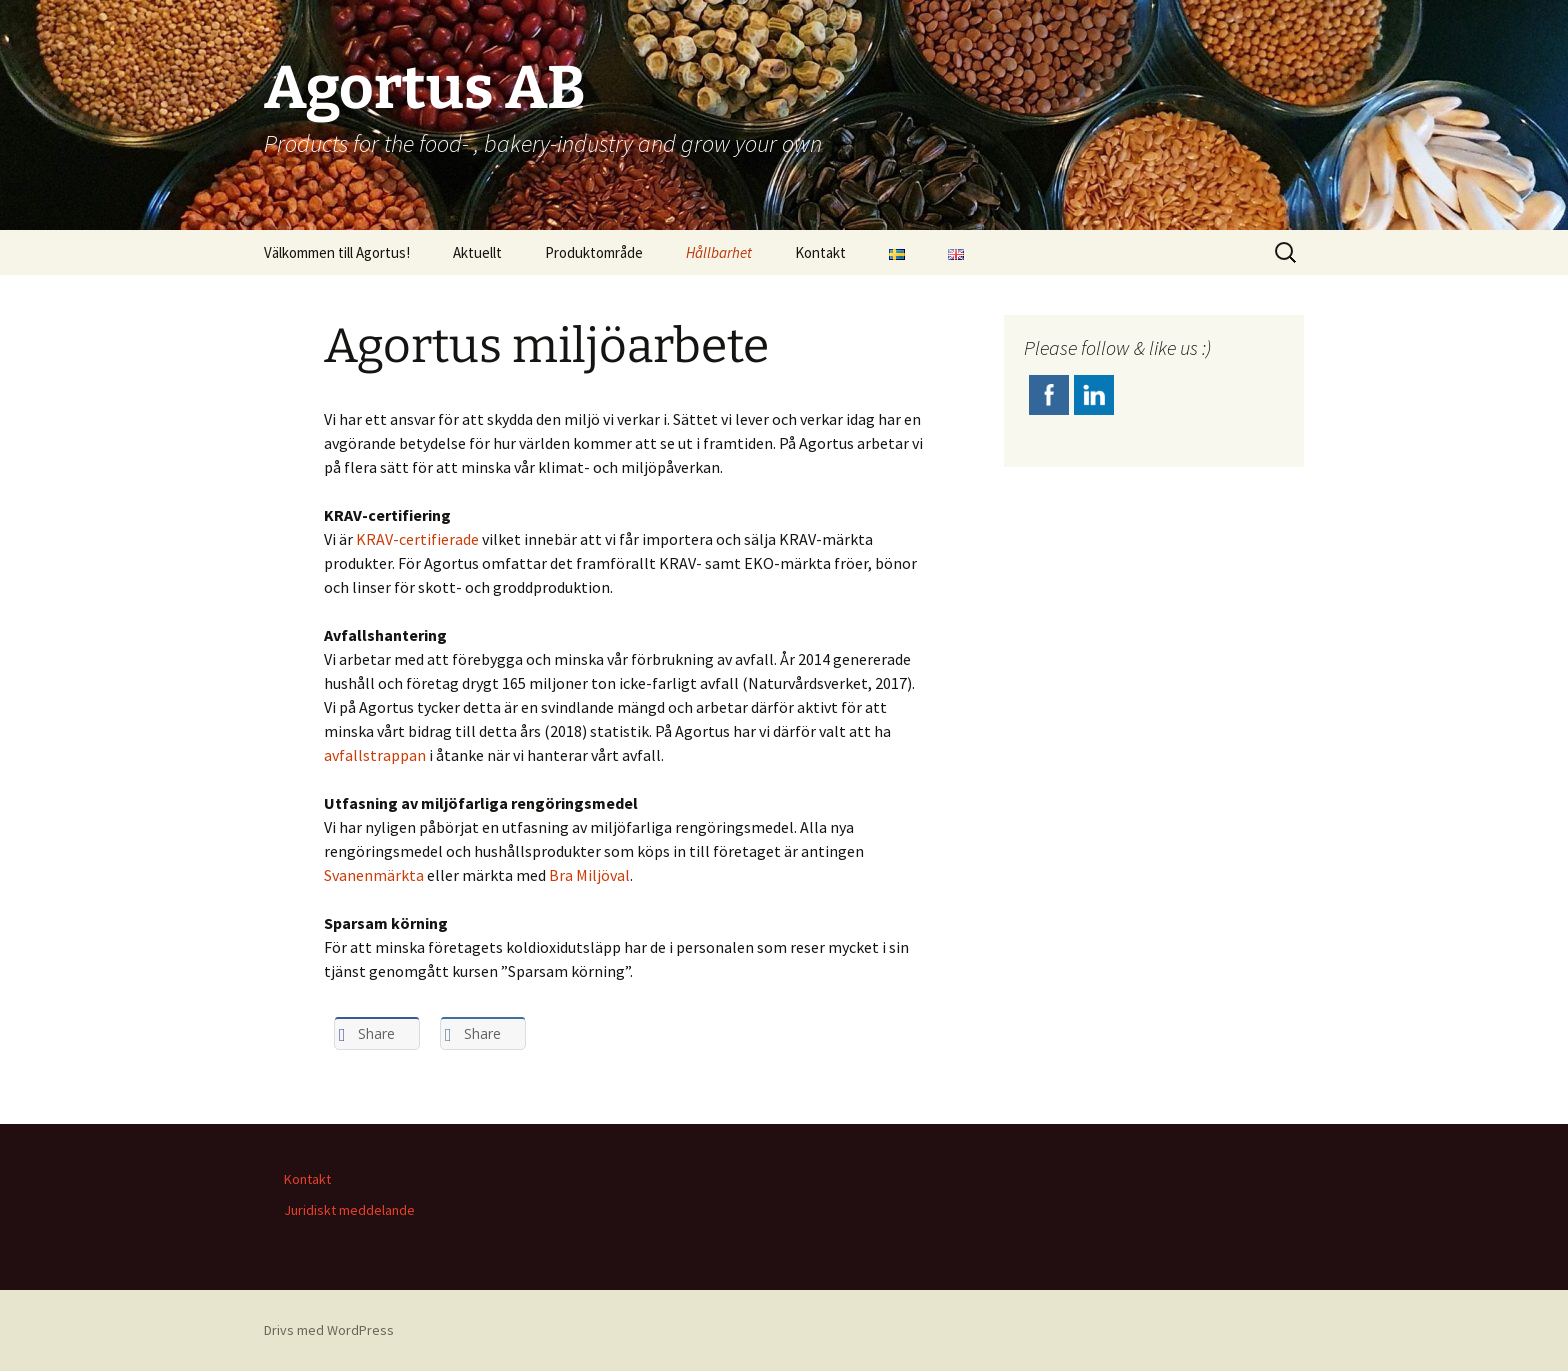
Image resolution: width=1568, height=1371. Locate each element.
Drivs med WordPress (329, 1330)
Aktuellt (477, 252)
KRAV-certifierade (417, 539)
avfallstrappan (375, 755)
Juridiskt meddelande (349, 1210)
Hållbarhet (719, 252)
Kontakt (820, 252)
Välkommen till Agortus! (337, 252)
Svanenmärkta (374, 875)
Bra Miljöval (589, 875)
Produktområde (594, 252)
